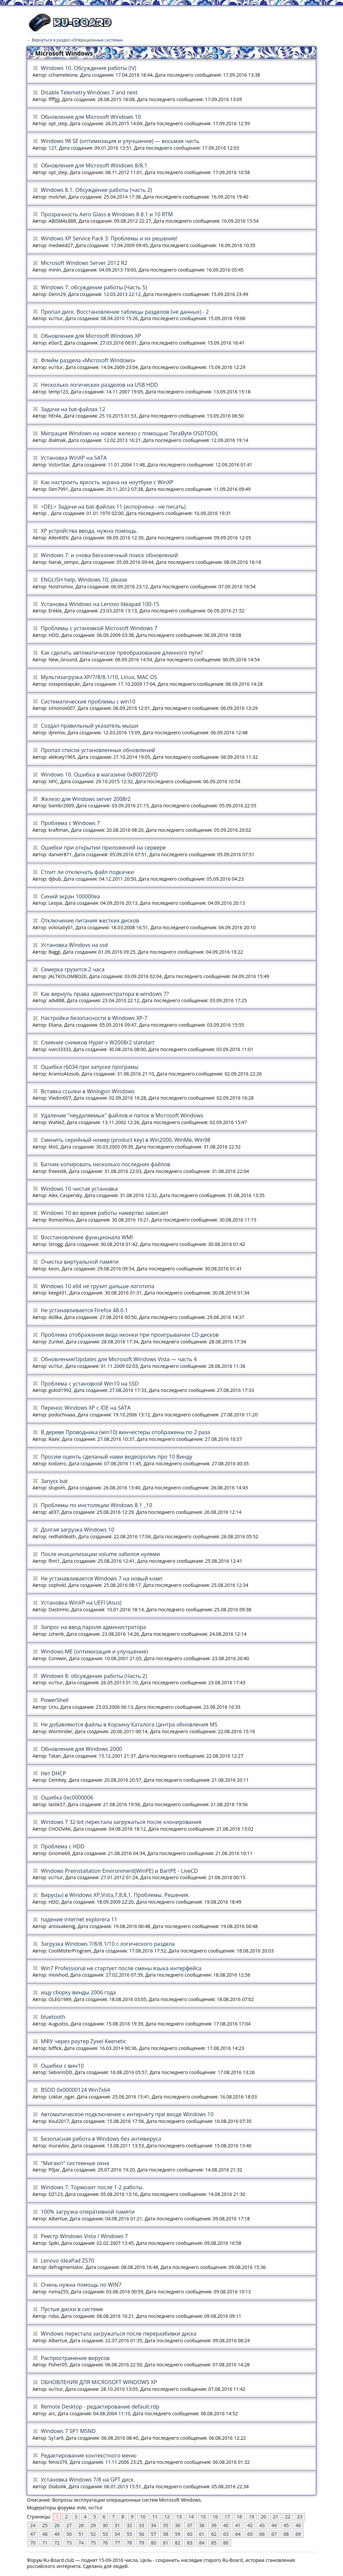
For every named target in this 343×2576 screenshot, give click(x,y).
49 (57, 2534)
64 (238, 2534)
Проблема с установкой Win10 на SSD (90, 1383)
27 (69, 2525)
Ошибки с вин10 (62, 2065)
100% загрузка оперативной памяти (88, 2211)
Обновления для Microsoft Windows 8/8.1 (94, 165)
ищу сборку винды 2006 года (78, 1992)
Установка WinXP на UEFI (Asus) (81, 1602)
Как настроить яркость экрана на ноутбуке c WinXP (107, 482)
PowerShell (55, 1700)
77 (117, 2543)
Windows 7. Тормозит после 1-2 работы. (92, 2187)
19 (251, 2516)
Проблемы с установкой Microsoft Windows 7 (99, 628)
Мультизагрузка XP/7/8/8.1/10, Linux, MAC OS (99, 677)
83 (189, 2543)
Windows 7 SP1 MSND (68, 2431)
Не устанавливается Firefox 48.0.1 (84, 1310)
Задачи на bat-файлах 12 (73, 409)
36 (177, 2525)
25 (45, 2525)
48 (45, 2534)
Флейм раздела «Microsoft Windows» (88, 360)
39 (213, 2525)
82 (177, 2543)
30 (105, 2525)
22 (287, 2516)
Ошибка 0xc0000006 (67, 1797)
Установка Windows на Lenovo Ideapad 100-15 (100, 604)
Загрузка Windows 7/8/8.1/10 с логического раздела (108, 1943)
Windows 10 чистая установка (79, 1188)
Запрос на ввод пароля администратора (93, 1627)
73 (69, 2543)
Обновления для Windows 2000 (81, 1749)
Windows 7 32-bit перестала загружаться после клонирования (121, 1822)
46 (298, 2525)
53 (105, 2534)
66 (262, 2534)
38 (201, 2525)
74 (81, 2543)
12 (167, 2516)
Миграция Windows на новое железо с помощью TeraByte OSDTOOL (129, 433)
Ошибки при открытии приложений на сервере (103, 847)
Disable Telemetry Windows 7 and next (89, 92)
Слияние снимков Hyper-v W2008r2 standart (97, 1042)
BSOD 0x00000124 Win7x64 (75, 2089)
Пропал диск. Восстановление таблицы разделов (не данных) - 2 (125, 311)
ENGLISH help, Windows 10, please (84, 579)
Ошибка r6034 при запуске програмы (90, 1067)
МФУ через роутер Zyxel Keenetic (83, 2041)
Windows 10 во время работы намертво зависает (104, 1213)
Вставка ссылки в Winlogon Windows (88, 1091)
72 (57, 2543)
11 (155, 2516)
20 (263, 2516)
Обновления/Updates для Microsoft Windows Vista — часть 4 (119, 1359)
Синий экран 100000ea (70, 896)
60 (189, 2534)
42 (250, 2525)
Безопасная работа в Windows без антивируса (101, 2138)
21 (275, 2516)
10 (142, 2516)
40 (225, 2525)
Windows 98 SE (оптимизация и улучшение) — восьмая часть (120, 141)
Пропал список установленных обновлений (98, 750)
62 (213, 2534)
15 (203, 2516)
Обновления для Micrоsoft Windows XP (91, 336)
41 (238, 2525)
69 (298, 2534)
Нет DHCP (53, 1773)
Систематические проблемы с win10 (88, 701)
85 (213, 2543)
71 (45, 2543)
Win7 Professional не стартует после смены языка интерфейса (121, 1968)
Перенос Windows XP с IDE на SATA (86, 1407)
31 (117, 2525)
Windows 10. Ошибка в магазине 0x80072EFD (99, 774)
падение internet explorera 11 (79, 1919)
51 (81, 2534)
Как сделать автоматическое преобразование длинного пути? (122, 652)
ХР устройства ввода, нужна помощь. (89, 530)
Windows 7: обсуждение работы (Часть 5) (94, 287)
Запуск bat (54, 1481)
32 (129, 2525)
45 (286, 2525)
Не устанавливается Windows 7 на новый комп (102, 1578)
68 (286, 2534)
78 (129, 2543)
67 (274, 2534)
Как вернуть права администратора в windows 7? (105, 994)
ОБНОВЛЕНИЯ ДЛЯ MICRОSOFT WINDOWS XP (99, 2382)
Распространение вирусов (75, 2358)
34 (153, 2525)
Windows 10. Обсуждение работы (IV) (88, 68)
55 (129, 2534)
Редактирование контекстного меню (89, 2455)
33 (141, 2525)
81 (165, 2543)
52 (93, 2534)
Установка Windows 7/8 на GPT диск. (88, 2479)
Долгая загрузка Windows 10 (77, 1529)
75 (93, 2543)
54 (117, 2534)
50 (69, 2534)
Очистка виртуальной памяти (80, 1261)
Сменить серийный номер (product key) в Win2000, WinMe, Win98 (125, 1140)
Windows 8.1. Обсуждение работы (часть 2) (96, 190)
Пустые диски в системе (72, 2309)
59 (177, 2534)
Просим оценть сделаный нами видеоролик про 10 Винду (117, 1456)
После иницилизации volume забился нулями (100, 1554)
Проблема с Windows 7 (70, 823)
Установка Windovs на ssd (74, 945)
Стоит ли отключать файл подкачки (87, 872)
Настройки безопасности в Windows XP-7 (94, 1018)
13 (179, 2516)
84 (201, 2543)
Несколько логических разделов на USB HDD (99, 384)
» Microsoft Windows (61, 53)
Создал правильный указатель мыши (90, 725)
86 (225, 2543)
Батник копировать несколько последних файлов (105, 1164)
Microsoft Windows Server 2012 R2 (84, 263)
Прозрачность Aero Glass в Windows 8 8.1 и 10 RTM (107, 214)
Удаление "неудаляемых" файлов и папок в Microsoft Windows (122, 1115)
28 (81, 2525)
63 (225, 2534)
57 (153, 2534)
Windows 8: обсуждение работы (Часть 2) (94, 1676)
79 (141, 2543)
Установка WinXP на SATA (74, 457)
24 (33, 2525)
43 (262, 2525)
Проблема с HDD (62, 1846)
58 (165, 2534)
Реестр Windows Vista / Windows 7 (84, 2236)
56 (141, 2534)
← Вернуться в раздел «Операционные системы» (75, 40)
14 (191, 2516)
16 (215, 2516)
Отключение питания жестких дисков (90, 920)
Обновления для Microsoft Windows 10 (91, 117)
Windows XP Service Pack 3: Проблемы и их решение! (109, 238)
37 (189, 2525)
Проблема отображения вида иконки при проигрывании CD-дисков (130, 1334)
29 (93, 2525)
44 (274, 2525)
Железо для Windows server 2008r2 (86, 799)
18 (239, 2516)
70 (33, 2543)
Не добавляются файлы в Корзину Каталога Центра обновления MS (129, 1724)
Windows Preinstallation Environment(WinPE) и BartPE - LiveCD (119, 1870)
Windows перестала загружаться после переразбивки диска (119, 2333)
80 (153, 2543)
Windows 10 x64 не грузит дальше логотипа (97, 1286)
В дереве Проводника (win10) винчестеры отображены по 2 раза (125, 1432)
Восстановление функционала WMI (87, 1237)
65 (250, 2534)
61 (201, 2534)
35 (165, 2525)
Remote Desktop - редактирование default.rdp (100, 2406)
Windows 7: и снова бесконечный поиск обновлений (109, 555)
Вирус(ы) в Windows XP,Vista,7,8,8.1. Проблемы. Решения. (115, 1895)
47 (33, 2534)
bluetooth (53, 2016)
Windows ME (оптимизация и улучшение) (94, 1651)
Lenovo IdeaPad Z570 (67, 2260)
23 (299, 2516)
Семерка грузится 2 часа (73, 969)
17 (227, 2516)
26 (57, 2525)
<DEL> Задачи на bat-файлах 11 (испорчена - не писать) (113, 506)
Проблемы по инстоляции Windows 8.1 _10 (96, 1505)
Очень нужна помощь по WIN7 (81, 2284)
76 (105, 2543)
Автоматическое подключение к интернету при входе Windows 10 (127, 2114)
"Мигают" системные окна (75, 2163)
